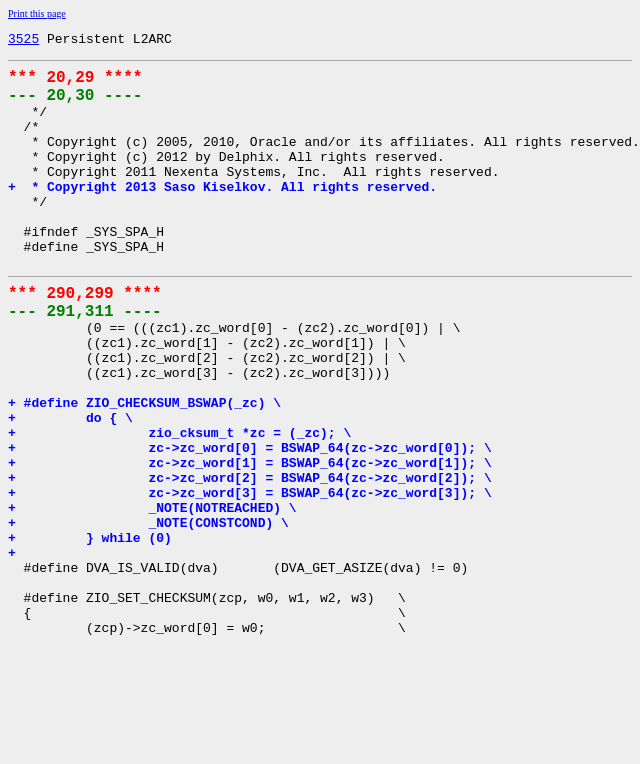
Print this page (37, 13)
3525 (23, 41)
